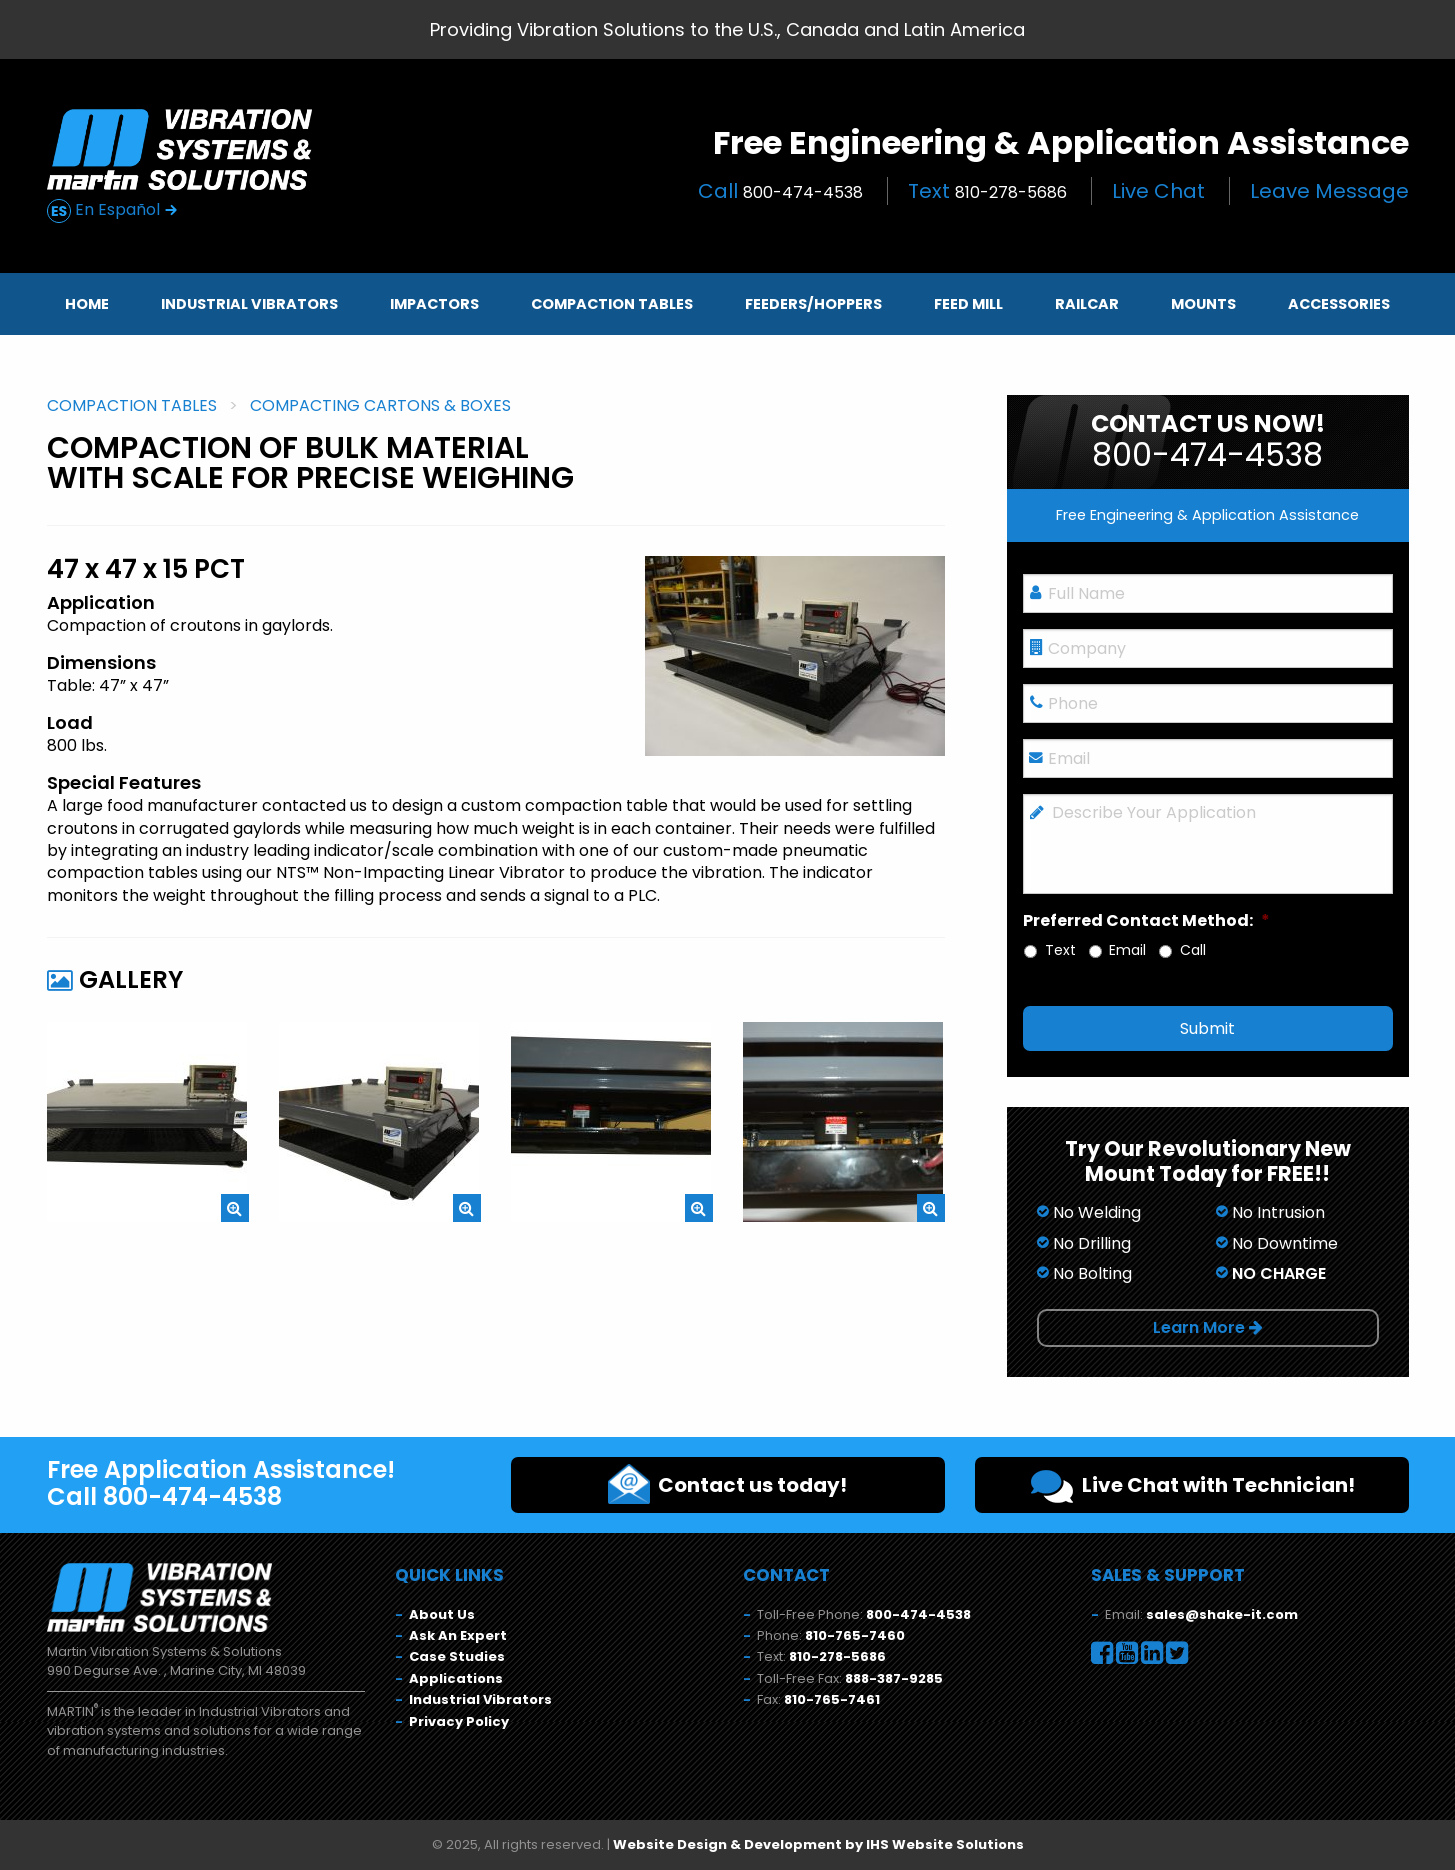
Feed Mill (968, 304)
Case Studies (457, 1656)
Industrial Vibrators (249, 304)
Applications (456, 1678)
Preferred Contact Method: (1146, 921)
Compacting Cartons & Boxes (380, 405)
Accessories (1339, 304)
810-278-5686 (837, 1656)
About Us (442, 1614)
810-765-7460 (855, 1635)
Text (987, 191)
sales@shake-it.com (1222, 1614)
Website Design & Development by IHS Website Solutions (818, 1844)
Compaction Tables (612, 304)
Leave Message (1329, 191)
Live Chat (1158, 191)
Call (780, 191)
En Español (112, 210)
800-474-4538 (918, 1614)
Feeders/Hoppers (813, 304)
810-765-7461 (832, 1699)
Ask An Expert (458, 1635)
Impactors (434, 304)
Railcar (1087, 304)
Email (1127, 950)
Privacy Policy (459, 1721)
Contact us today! (727, 1484)
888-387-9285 (894, 1678)
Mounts (1203, 304)
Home (87, 304)
